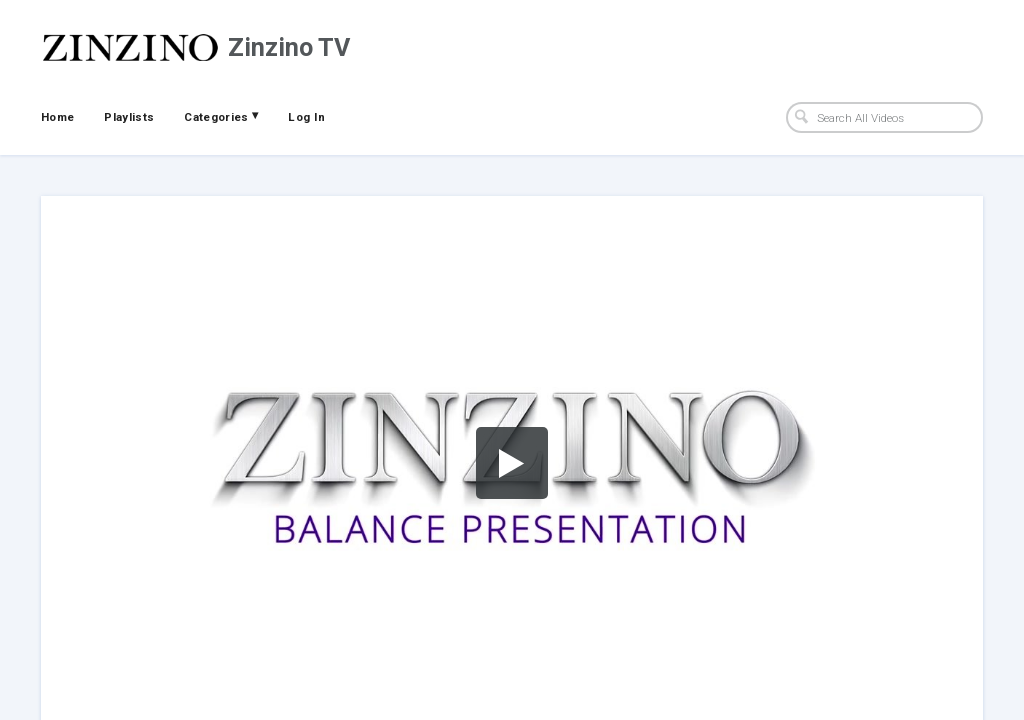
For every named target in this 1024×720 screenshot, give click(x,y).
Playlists (129, 117)
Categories (221, 116)
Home (57, 117)
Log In (306, 117)
